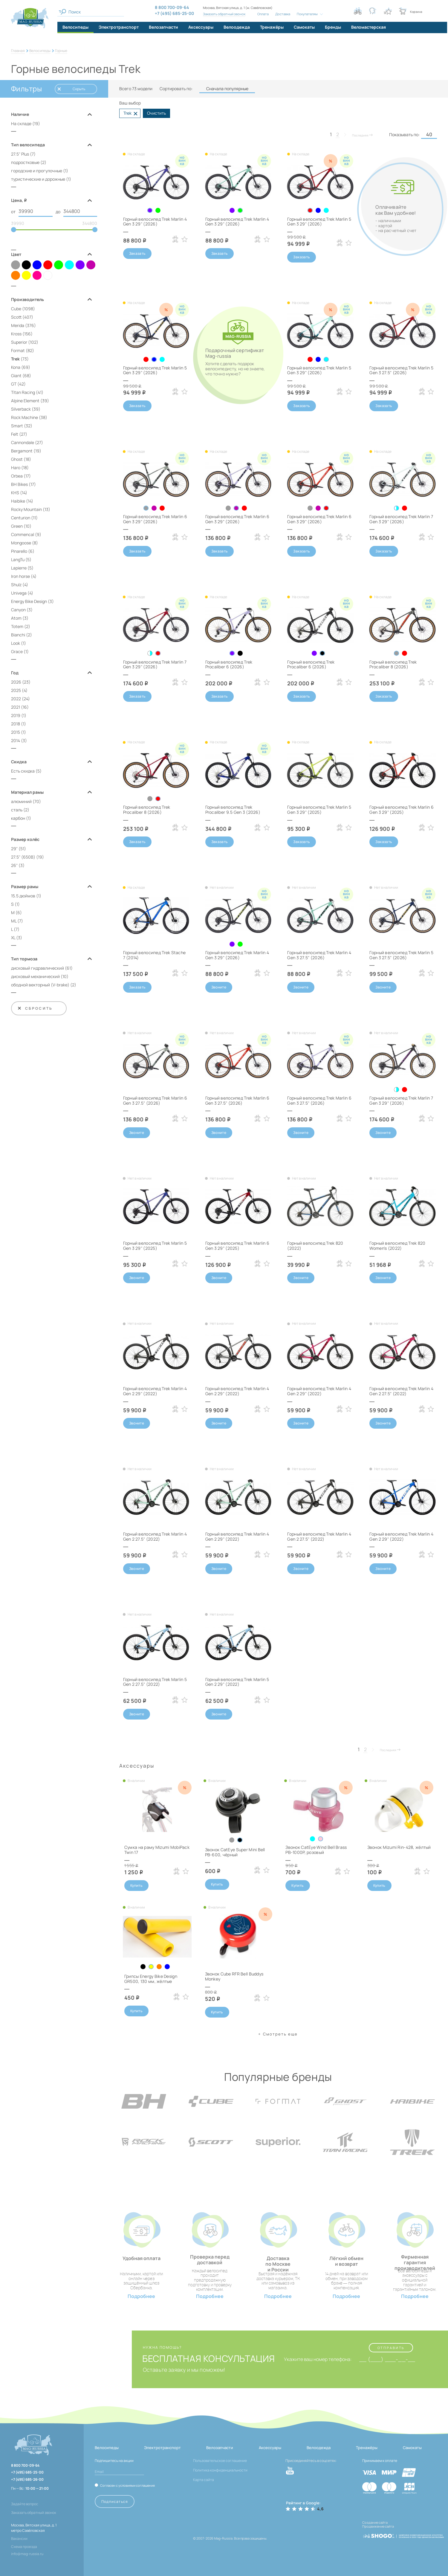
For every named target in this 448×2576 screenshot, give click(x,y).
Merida (17, 325)
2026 (16, 682)
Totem (17, 626)
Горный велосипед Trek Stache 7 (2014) (154, 955)
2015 (15, 732)
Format (18, 350)
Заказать (137, 253)
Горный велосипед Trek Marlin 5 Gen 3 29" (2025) (319, 809)
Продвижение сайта (378, 2526)
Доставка (282, 14)
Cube (16, 308)
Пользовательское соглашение (220, 2460)
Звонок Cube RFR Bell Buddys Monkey (234, 1976)
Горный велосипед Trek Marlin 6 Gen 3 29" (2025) (401, 809)
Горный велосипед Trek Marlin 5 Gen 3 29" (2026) (319, 221)
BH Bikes (19, 484)
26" (14, 865)
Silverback (21, 409)
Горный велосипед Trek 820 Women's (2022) (397, 1245)
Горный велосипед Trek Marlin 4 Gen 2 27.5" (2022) (401, 1391)
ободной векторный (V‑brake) (40, 985)
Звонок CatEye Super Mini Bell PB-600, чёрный (235, 1852)
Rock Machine (24, 417)
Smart (17, 426)
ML (13, 921)
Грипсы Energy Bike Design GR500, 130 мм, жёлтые (150, 1978)
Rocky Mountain (26, 509)
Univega (19, 593)
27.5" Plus (20, 154)
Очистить (156, 113)
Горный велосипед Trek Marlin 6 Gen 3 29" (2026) (155, 519)
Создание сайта (375, 2522)
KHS (15, 492)
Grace (17, 651)
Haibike (18, 501)
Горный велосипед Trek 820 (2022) (315, 1245)
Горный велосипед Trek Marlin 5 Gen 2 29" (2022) (237, 1682)
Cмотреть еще (280, 2034)
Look (15, 643)
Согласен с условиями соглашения (127, 2485)
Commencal (22, 534)
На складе (21, 123)
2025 (16, 690)
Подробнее (141, 2296)
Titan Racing (23, 392)
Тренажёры (366, 2447)
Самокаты (412, 2447)
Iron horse (20, 576)
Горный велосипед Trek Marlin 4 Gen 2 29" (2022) (155, 1391)
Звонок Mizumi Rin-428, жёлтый (399, 1847)
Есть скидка (23, 771)
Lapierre (19, 568)
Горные (61, 50)
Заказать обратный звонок (224, 14)
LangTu (18, 559)
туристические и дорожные (38, 179)
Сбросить (35, 1008)
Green (17, 526)
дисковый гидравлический (37, 968)
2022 (16, 698)
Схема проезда (24, 2546)
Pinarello (19, 551)
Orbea (17, 476)
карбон (18, 818)
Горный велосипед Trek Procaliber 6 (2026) (229, 664)
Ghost (17, 459)
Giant (16, 375)
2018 (15, 724)
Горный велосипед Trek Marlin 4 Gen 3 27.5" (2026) (319, 955)
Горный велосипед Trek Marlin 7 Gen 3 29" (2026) (401, 519)
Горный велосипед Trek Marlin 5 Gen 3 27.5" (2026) (401, 370)
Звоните (219, 987)
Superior (19, 342)
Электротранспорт (162, 2447)
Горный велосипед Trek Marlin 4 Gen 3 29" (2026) (155, 221)
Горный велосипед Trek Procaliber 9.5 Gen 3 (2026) (233, 809)
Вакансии (19, 2538)
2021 (15, 707)
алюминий (21, 801)
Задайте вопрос (24, 2504)
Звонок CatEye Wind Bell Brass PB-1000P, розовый (316, 1849)
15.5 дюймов (23, 896)
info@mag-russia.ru (27, 2553)
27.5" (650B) (23, 857)
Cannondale (22, 442)
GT (13, 384)
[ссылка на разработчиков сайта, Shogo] (403, 2534)
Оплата (263, 14)
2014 (15, 740)
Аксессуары (270, 2447)
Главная (18, 50)
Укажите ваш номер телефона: (318, 2359)
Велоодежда (319, 2447)
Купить (136, 1885)
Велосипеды (40, 50)
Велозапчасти (219, 2447)
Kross (16, 334)
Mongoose (21, 543)
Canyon (18, 609)
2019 (15, 715)
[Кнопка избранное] (387, 11)
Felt (14, 434)
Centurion (20, 518)
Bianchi (18, 635)
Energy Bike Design (29, 601)
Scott (16, 317)
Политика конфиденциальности (220, 2470)
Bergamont (22, 451)
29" (14, 848)
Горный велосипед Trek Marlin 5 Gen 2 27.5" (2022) (155, 1682)
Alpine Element (25, 400)
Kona (15, 367)
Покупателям (307, 14)
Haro (15, 467)
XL (13, 937)
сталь (16, 810)
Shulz (16, 584)
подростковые (25, 162)
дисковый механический (35, 976)
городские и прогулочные (36, 171)
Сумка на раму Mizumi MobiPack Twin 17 (156, 1849)
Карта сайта (203, 2479)
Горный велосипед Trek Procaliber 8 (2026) (393, 664)
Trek (15, 359)
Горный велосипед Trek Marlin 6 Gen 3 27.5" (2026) (155, 1100)
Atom (16, 618)
